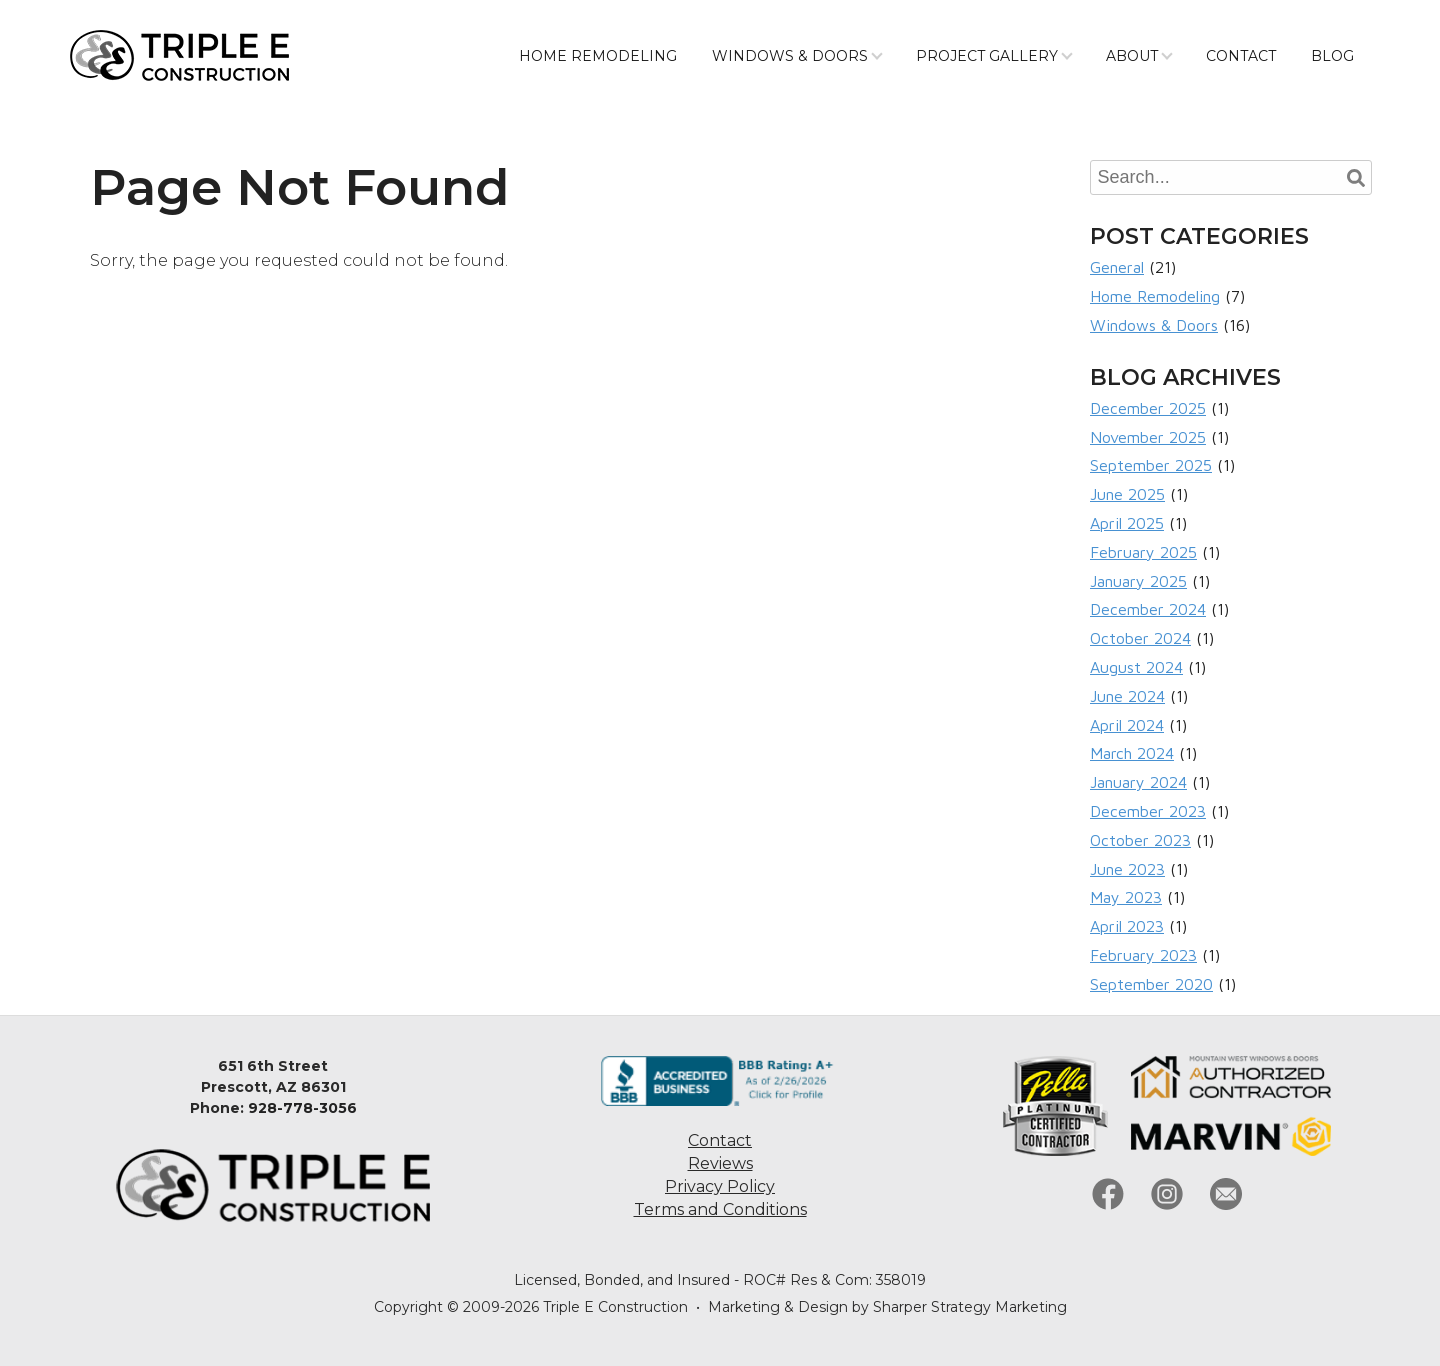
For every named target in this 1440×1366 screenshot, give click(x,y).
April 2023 (1127, 926)
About (1132, 56)
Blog (1332, 56)
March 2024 (1132, 753)
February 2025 (1143, 552)
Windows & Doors (790, 56)
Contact (1241, 56)
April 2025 (1127, 523)
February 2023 (1143, 955)
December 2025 (1148, 408)
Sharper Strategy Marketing (970, 1307)
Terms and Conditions (720, 1209)
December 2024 (1148, 609)
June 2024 (1127, 696)
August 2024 (1136, 667)
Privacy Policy (720, 1186)
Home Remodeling (598, 56)
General (1117, 267)
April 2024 (1127, 725)
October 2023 (1140, 840)
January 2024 (1138, 782)
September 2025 (1151, 465)
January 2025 (1138, 581)
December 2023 (1148, 811)
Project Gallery (987, 56)
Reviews (720, 1163)
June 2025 (1127, 494)
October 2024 (1140, 638)
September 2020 (1151, 984)
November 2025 (1148, 437)
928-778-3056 (302, 1108)
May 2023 (1126, 897)
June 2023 (1127, 869)
